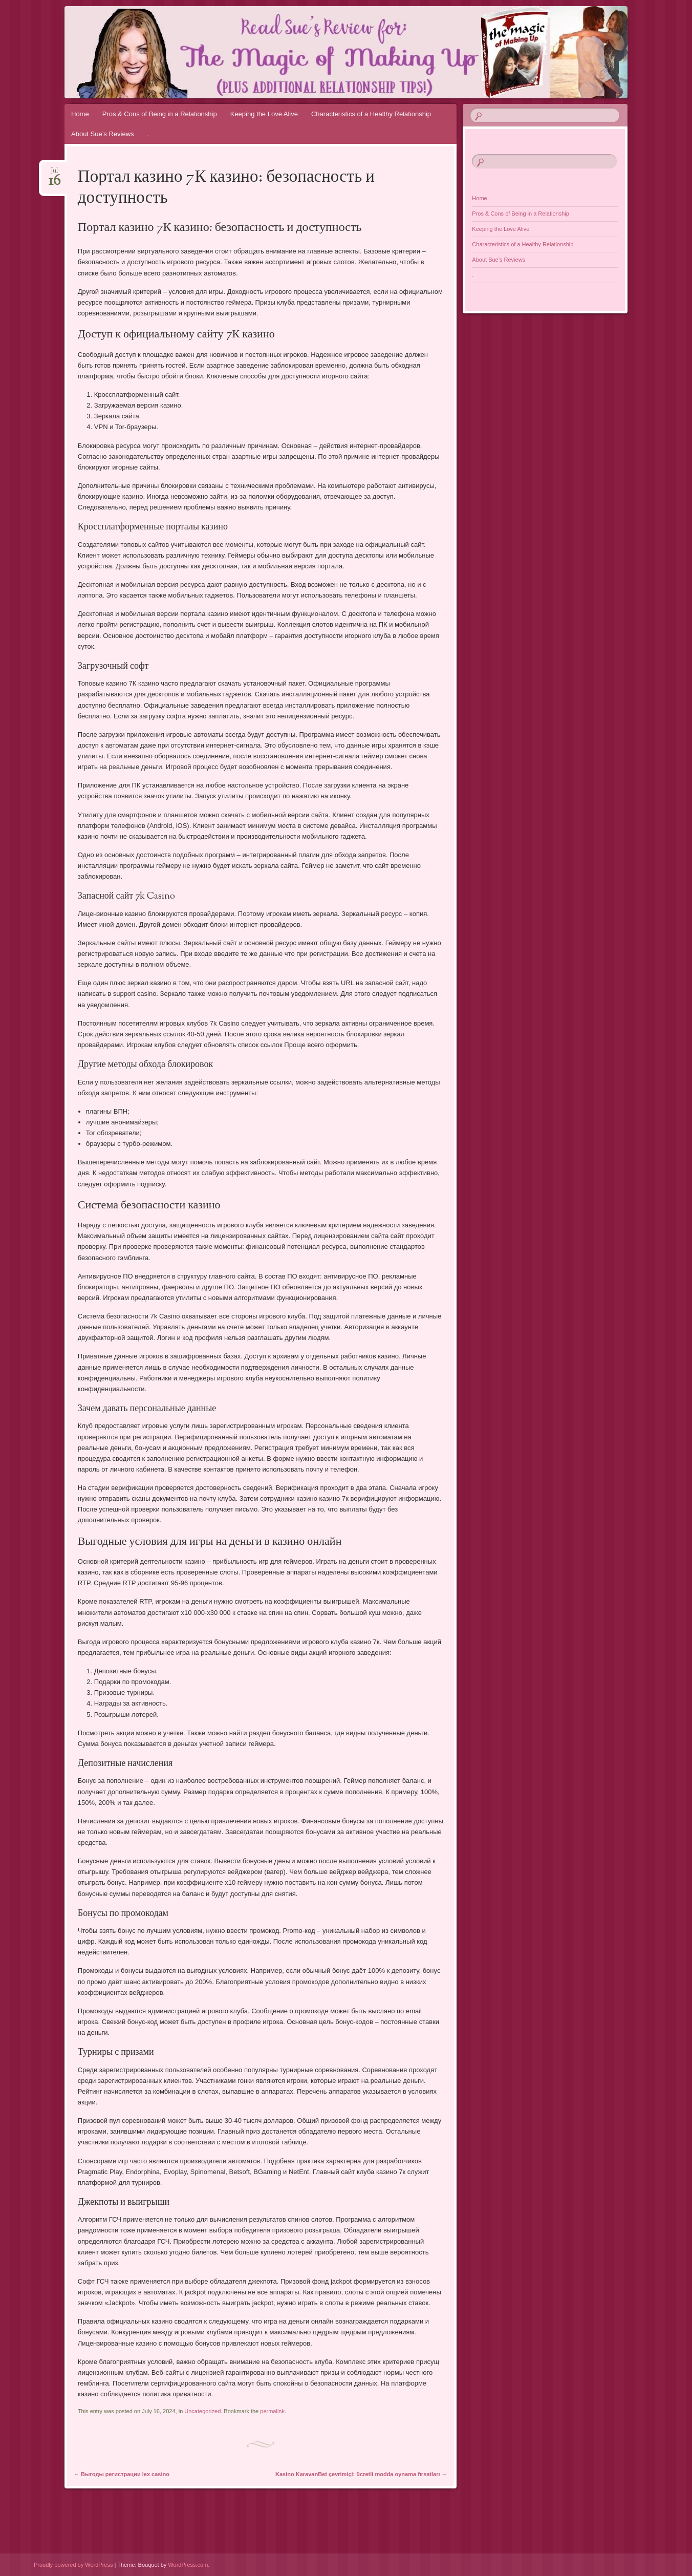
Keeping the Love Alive (264, 114)
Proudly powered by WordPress (73, 2565)
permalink (272, 2411)
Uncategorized (202, 2411)
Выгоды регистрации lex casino (121, 2474)
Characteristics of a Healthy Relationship (371, 114)
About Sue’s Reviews (102, 134)
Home (80, 114)
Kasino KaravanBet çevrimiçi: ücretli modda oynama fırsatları (361, 2474)
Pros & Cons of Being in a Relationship (159, 114)
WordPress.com (188, 2565)
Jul (54, 173)
